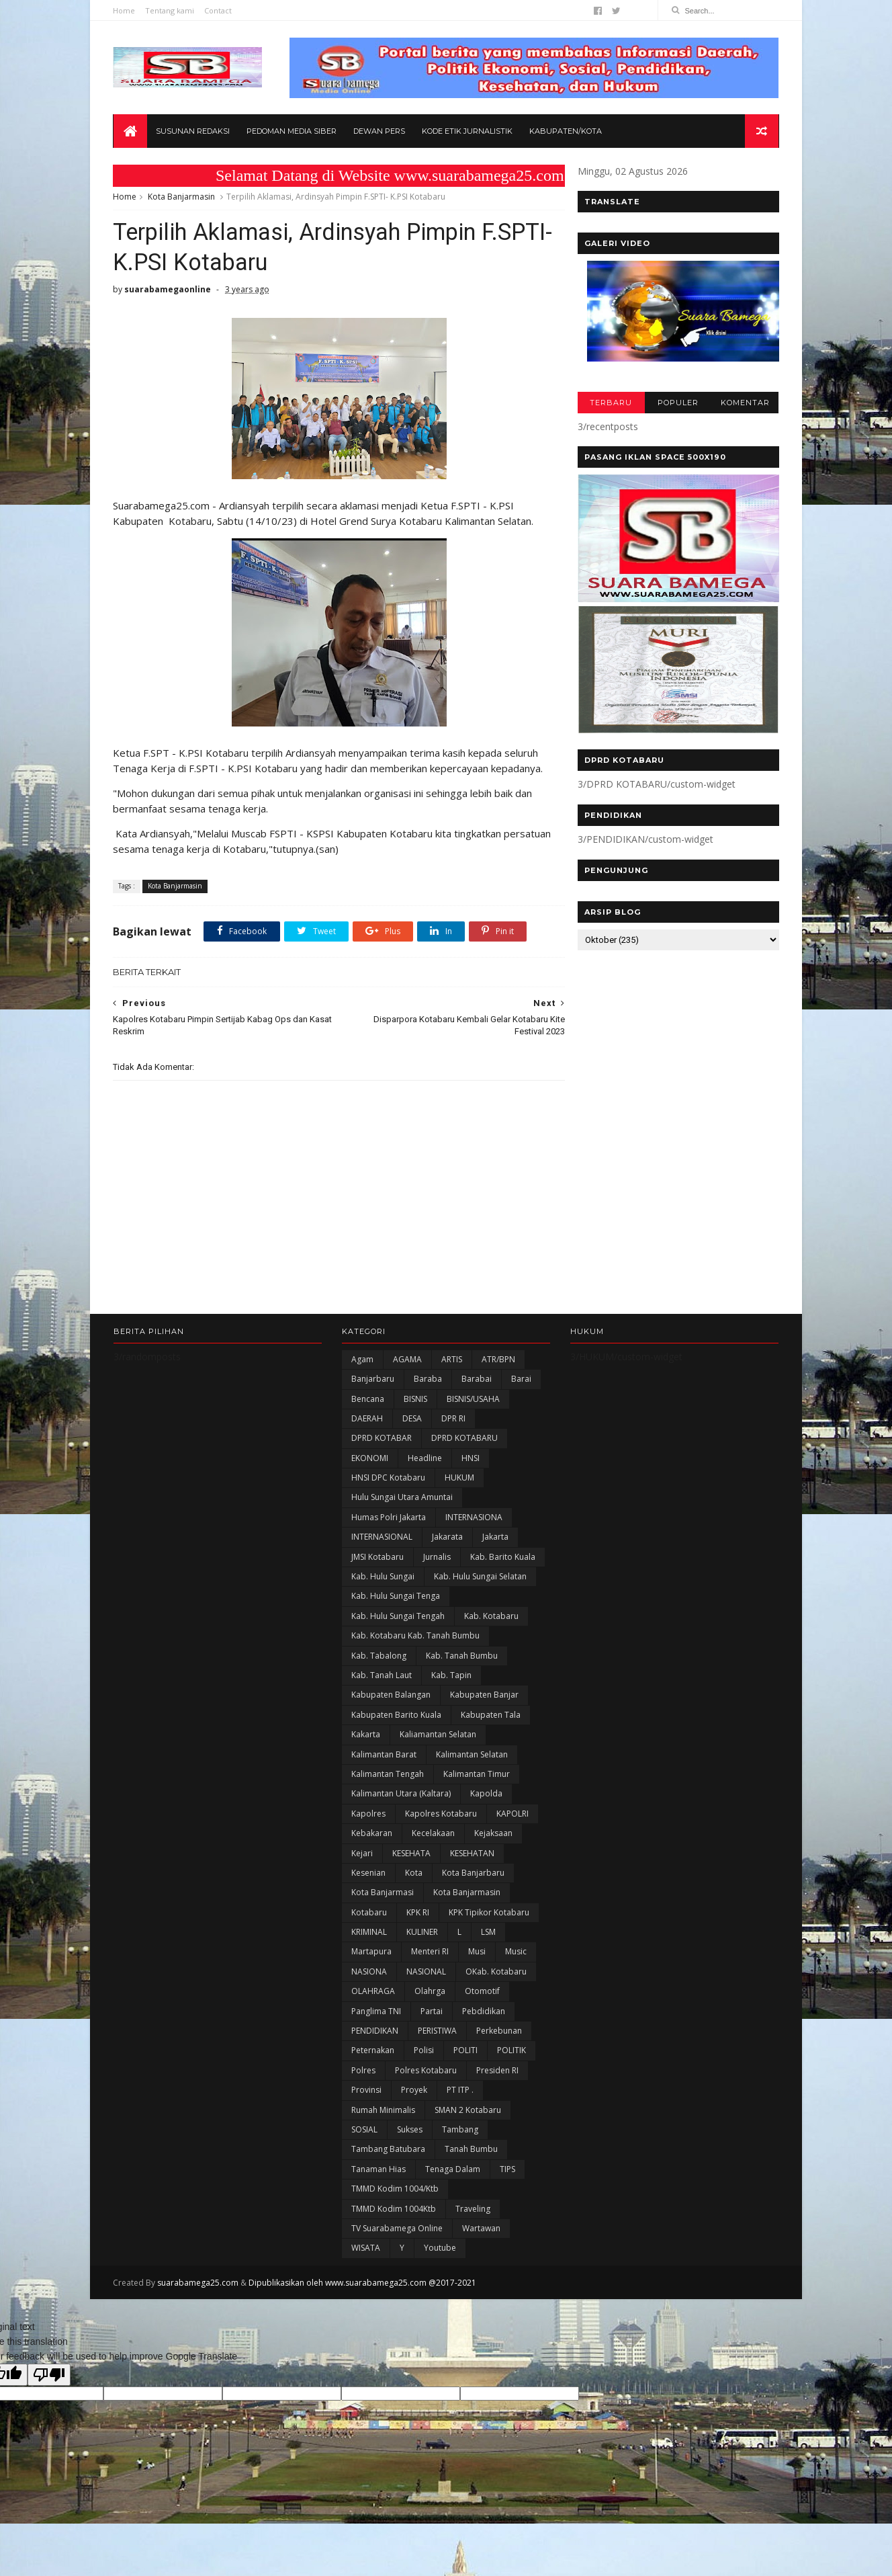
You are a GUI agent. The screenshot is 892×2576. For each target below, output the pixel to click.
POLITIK (511, 2052)
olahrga (429, 1993)
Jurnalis (437, 1559)
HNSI (470, 1460)
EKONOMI (369, 1460)
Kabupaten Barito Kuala (396, 1716)
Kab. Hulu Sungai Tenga (395, 1598)
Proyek (414, 2091)
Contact (218, 10)
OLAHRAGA (373, 1993)
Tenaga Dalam (452, 2171)
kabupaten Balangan (391, 1696)
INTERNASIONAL (381, 1538)
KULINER (422, 1934)
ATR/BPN (498, 1361)
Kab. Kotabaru (491, 1618)
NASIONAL (426, 1973)
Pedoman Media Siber (292, 131)
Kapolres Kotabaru (441, 1815)
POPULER (677, 403)
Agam (362, 1361)
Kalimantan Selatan (472, 1755)
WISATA (365, 2249)
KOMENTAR (744, 403)
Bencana (367, 1400)
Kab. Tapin (451, 1677)
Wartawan (481, 2230)
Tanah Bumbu (471, 2151)
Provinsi (366, 2091)
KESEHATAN (472, 1854)
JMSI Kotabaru (377, 1559)
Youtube (440, 2249)
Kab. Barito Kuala (502, 1559)
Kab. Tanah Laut (381, 1677)
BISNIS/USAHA (473, 1400)
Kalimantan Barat (383, 1755)
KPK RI (417, 1914)
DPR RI (453, 1420)
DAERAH (367, 1420)
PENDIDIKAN (374, 2032)
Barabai (476, 1380)
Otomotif (482, 1993)
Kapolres (368, 1815)
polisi (424, 2052)
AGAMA (407, 1361)
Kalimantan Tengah (387, 1776)
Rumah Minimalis (383, 2111)
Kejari (362, 1854)
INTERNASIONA (473, 1519)
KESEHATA (411, 1854)
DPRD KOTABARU (464, 1440)
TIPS (507, 2171)
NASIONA (369, 1973)
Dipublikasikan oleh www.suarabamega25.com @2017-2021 (363, 2284)
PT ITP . (460, 2091)
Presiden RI (497, 2072)
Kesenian (368, 1874)
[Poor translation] (49, 2377)
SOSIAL (364, 2131)
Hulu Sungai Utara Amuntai (402, 1499)
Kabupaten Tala (491, 1716)
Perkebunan (499, 2032)
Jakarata (447, 1538)
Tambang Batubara (388, 2151)
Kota (413, 1874)
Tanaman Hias (378, 2171)
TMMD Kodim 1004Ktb (393, 2210)
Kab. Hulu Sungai (382, 1578)
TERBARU (610, 403)
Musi (477, 1953)
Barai (521, 1380)
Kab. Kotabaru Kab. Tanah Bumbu (415, 1637)
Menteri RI (430, 1953)
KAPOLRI (512, 1815)
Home (125, 10)
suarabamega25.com (198, 2284)
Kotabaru (369, 1914)
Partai (431, 2013)
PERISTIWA (437, 2032)
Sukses (409, 2131)
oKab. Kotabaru (496, 1973)
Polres (363, 2072)
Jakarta (495, 1538)
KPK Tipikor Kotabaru (489, 1914)
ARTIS (451, 1361)
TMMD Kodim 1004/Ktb (395, 2190)
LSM (488, 1934)
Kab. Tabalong (378, 1657)
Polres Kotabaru (426, 2072)
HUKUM (459, 1479)
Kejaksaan (493, 1835)
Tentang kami (170, 10)
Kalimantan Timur (476, 1776)
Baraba (428, 1380)
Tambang (460, 2131)
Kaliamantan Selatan (438, 1736)
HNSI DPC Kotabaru (388, 1479)
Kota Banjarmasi (382, 1894)
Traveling (472, 2210)
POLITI (465, 2052)
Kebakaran (371, 1835)
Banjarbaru (372, 1380)
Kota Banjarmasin (182, 197)
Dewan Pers (379, 131)
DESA (412, 1420)
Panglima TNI (376, 2013)
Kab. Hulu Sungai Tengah (398, 1618)
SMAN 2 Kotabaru (468, 2111)
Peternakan (372, 2052)
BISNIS (415, 1400)
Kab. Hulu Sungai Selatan (480, 1578)
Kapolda (486, 1795)
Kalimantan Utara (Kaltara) (401, 1795)
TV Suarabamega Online (397, 2230)
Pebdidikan (483, 2013)
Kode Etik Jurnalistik (467, 131)
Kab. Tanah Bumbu (462, 1657)
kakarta (365, 1736)
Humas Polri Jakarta (388, 1519)
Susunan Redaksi (193, 131)
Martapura (371, 1953)
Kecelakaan (433, 1835)
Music (516, 1953)
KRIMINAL (369, 1934)
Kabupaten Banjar (484, 1696)
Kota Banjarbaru (473, 1874)
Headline (425, 1460)
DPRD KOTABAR (381, 1440)
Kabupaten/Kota (565, 131)
